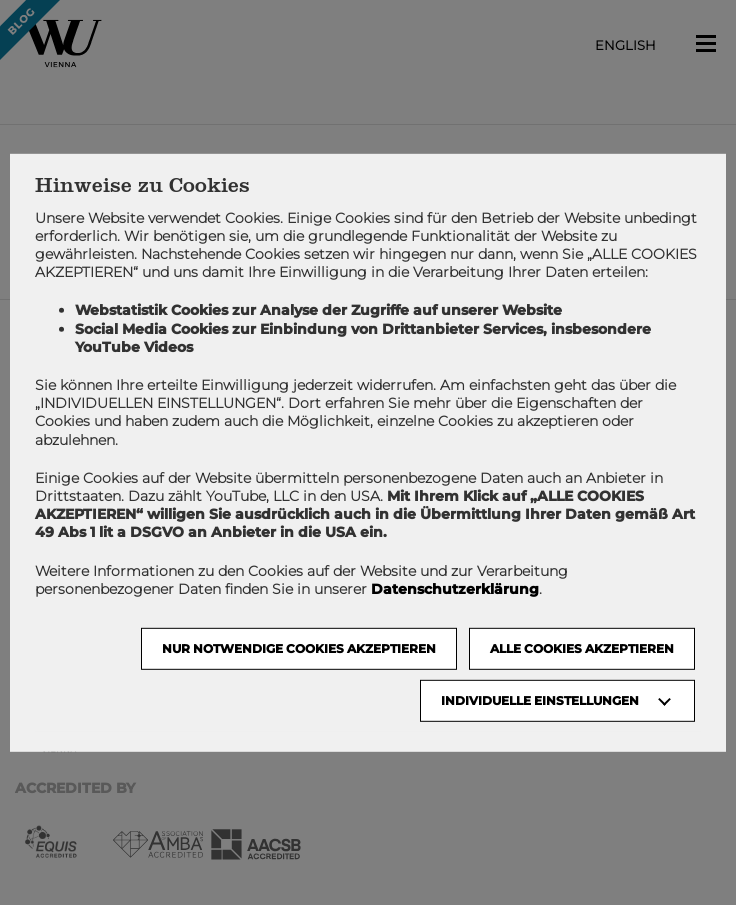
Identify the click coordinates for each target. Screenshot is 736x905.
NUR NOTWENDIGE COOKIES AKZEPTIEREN (299, 648)
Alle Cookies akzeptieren (582, 648)
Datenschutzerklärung (455, 589)
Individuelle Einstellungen (540, 700)
